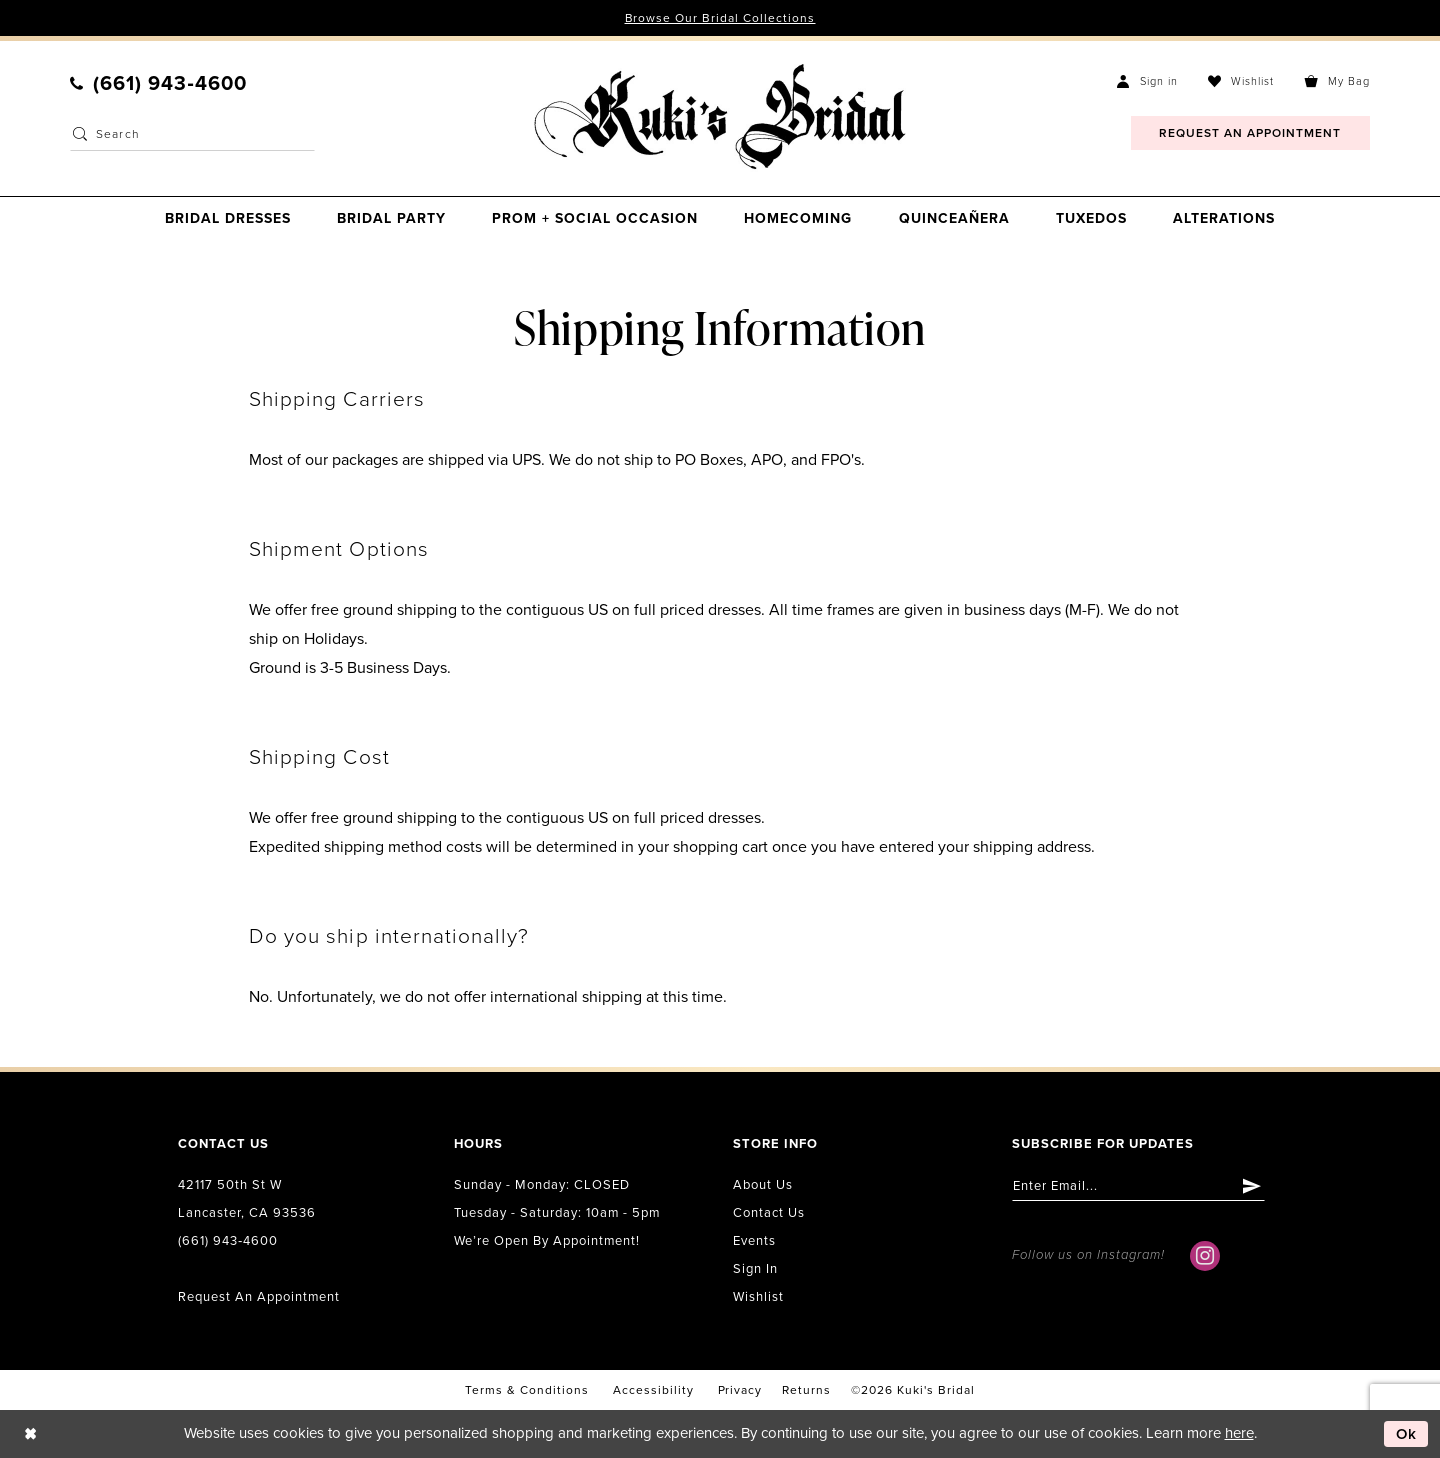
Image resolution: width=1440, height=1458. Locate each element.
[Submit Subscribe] (1252, 1186)
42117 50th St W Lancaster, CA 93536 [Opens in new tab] (247, 1199)
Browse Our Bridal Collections (720, 18)
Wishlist (758, 1297)
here (1239, 1433)
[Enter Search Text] (192, 135)
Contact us (769, 1213)
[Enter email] (1138, 1186)
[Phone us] (158, 84)
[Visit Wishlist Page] (1241, 81)
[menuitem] (158, 84)
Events (754, 1241)
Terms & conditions (527, 1390)
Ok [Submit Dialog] (1407, 1434)
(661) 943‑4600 (228, 1241)
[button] (1147, 81)
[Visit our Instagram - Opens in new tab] (1205, 1256)
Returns (806, 1390)
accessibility (653, 1390)
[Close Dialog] (30, 1434)
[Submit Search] (80, 135)
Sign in (755, 1269)
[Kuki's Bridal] (719, 117)
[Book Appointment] (1250, 133)
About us (763, 1185)
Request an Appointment (259, 1297)
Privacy (740, 1390)
